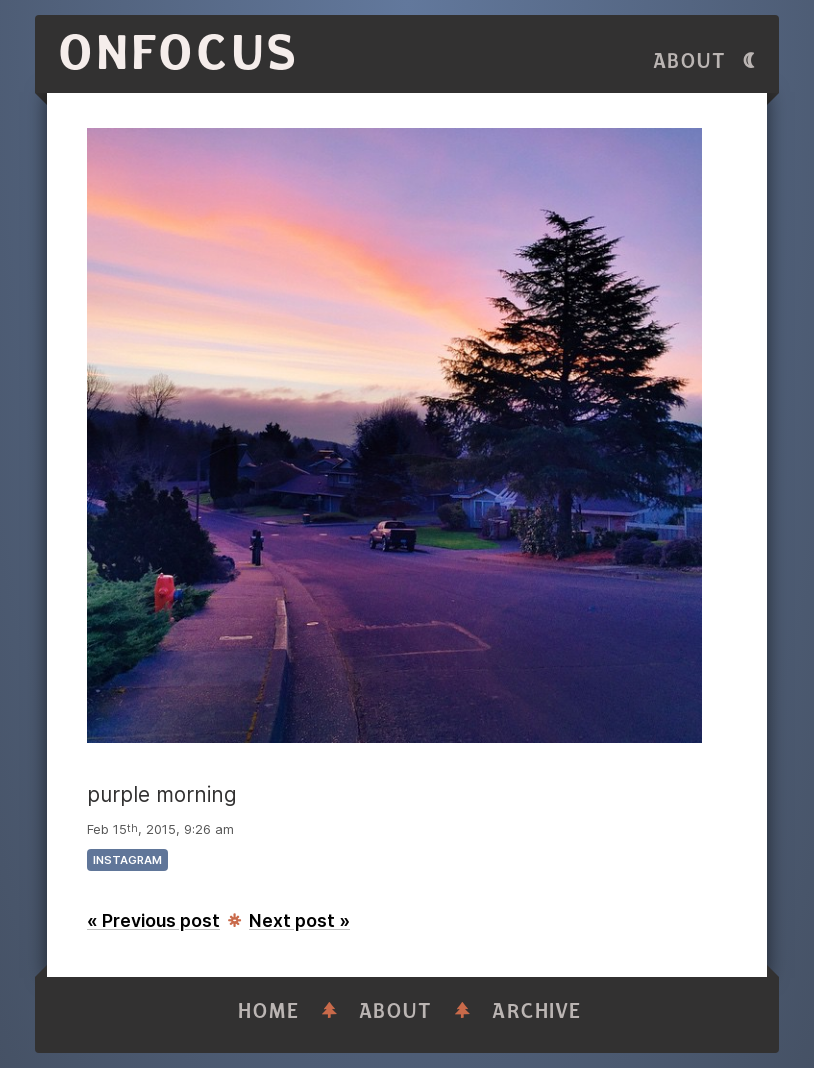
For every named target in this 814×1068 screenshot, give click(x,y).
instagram (127, 860)
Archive (537, 1011)
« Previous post (153, 920)
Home (269, 1011)
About (690, 61)
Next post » (299, 920)
